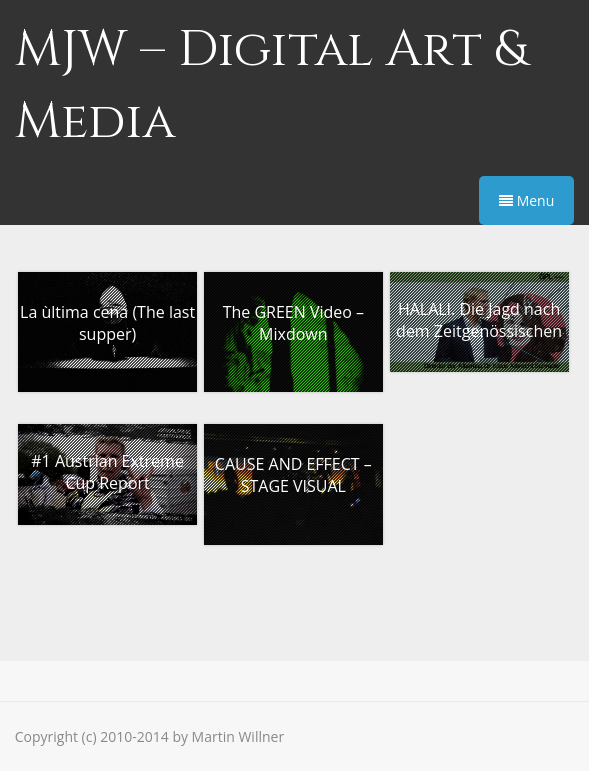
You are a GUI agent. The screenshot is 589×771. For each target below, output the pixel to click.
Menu (526, 200)
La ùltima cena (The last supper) (107, 323)
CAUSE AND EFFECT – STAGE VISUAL (293, 475)
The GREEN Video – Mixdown (293, 323)
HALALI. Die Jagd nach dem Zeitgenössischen (479, 320)
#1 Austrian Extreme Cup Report (107, 472)
